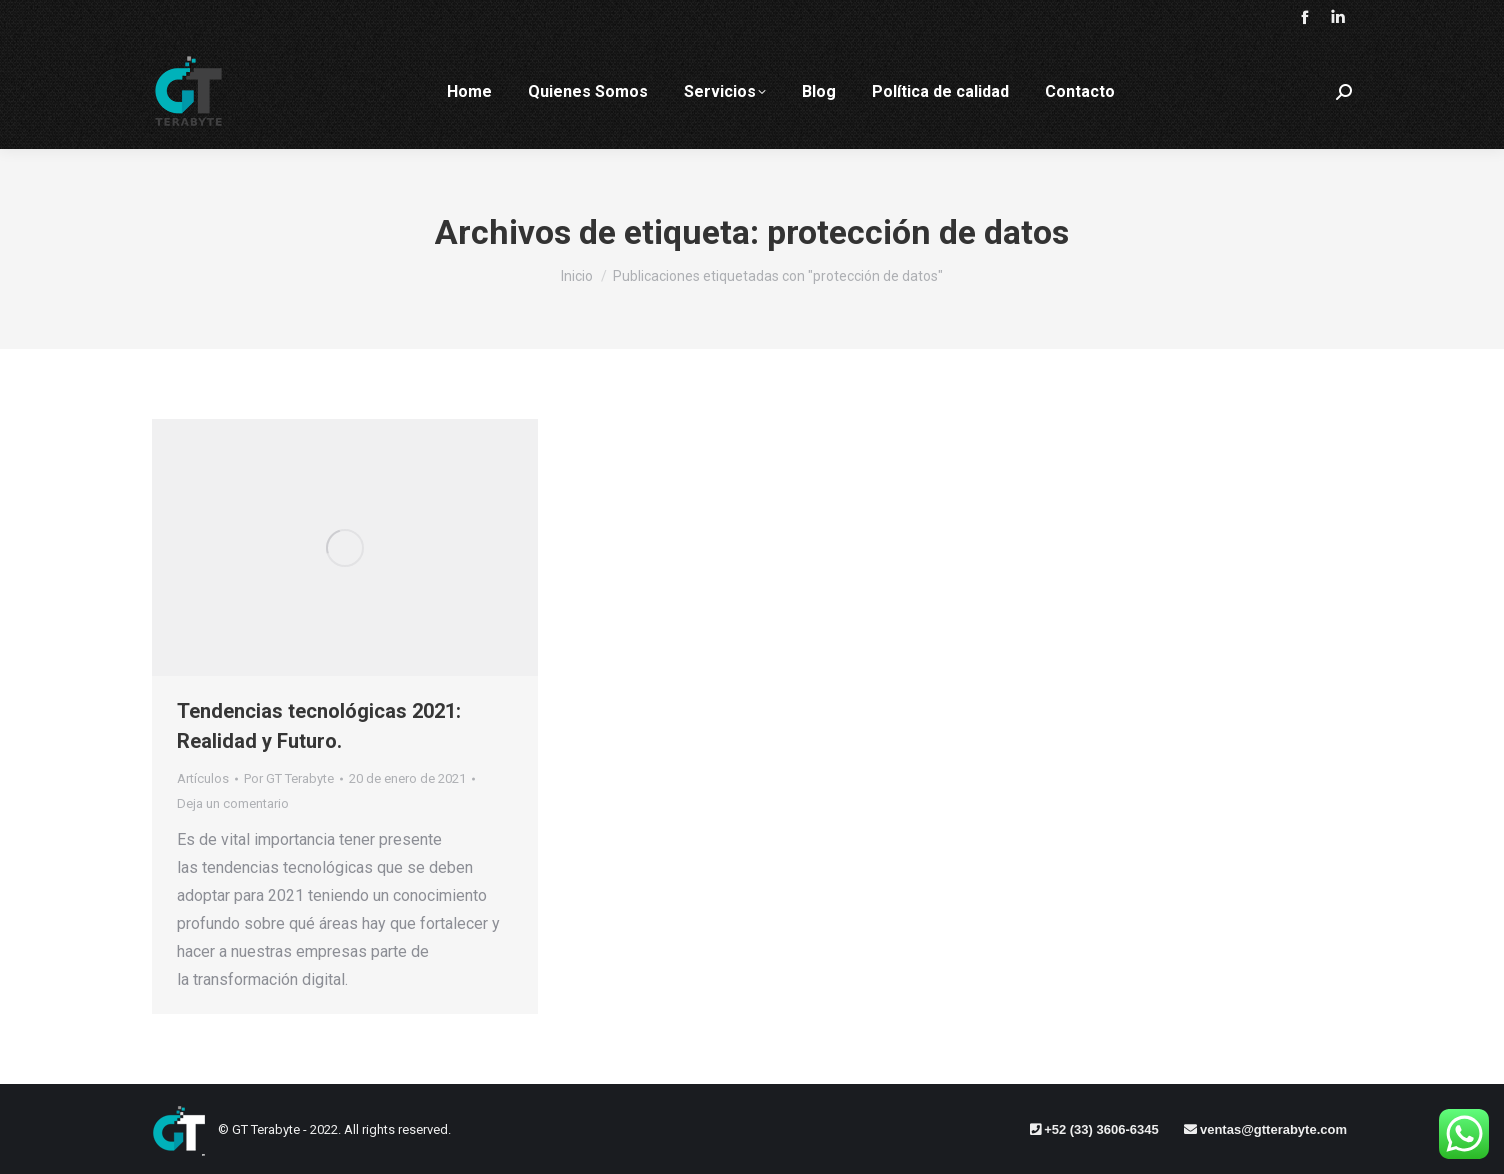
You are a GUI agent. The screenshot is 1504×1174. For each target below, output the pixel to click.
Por (289, 778)
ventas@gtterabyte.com (1273, 1129)
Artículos (203, 778)
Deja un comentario (233, 803)
